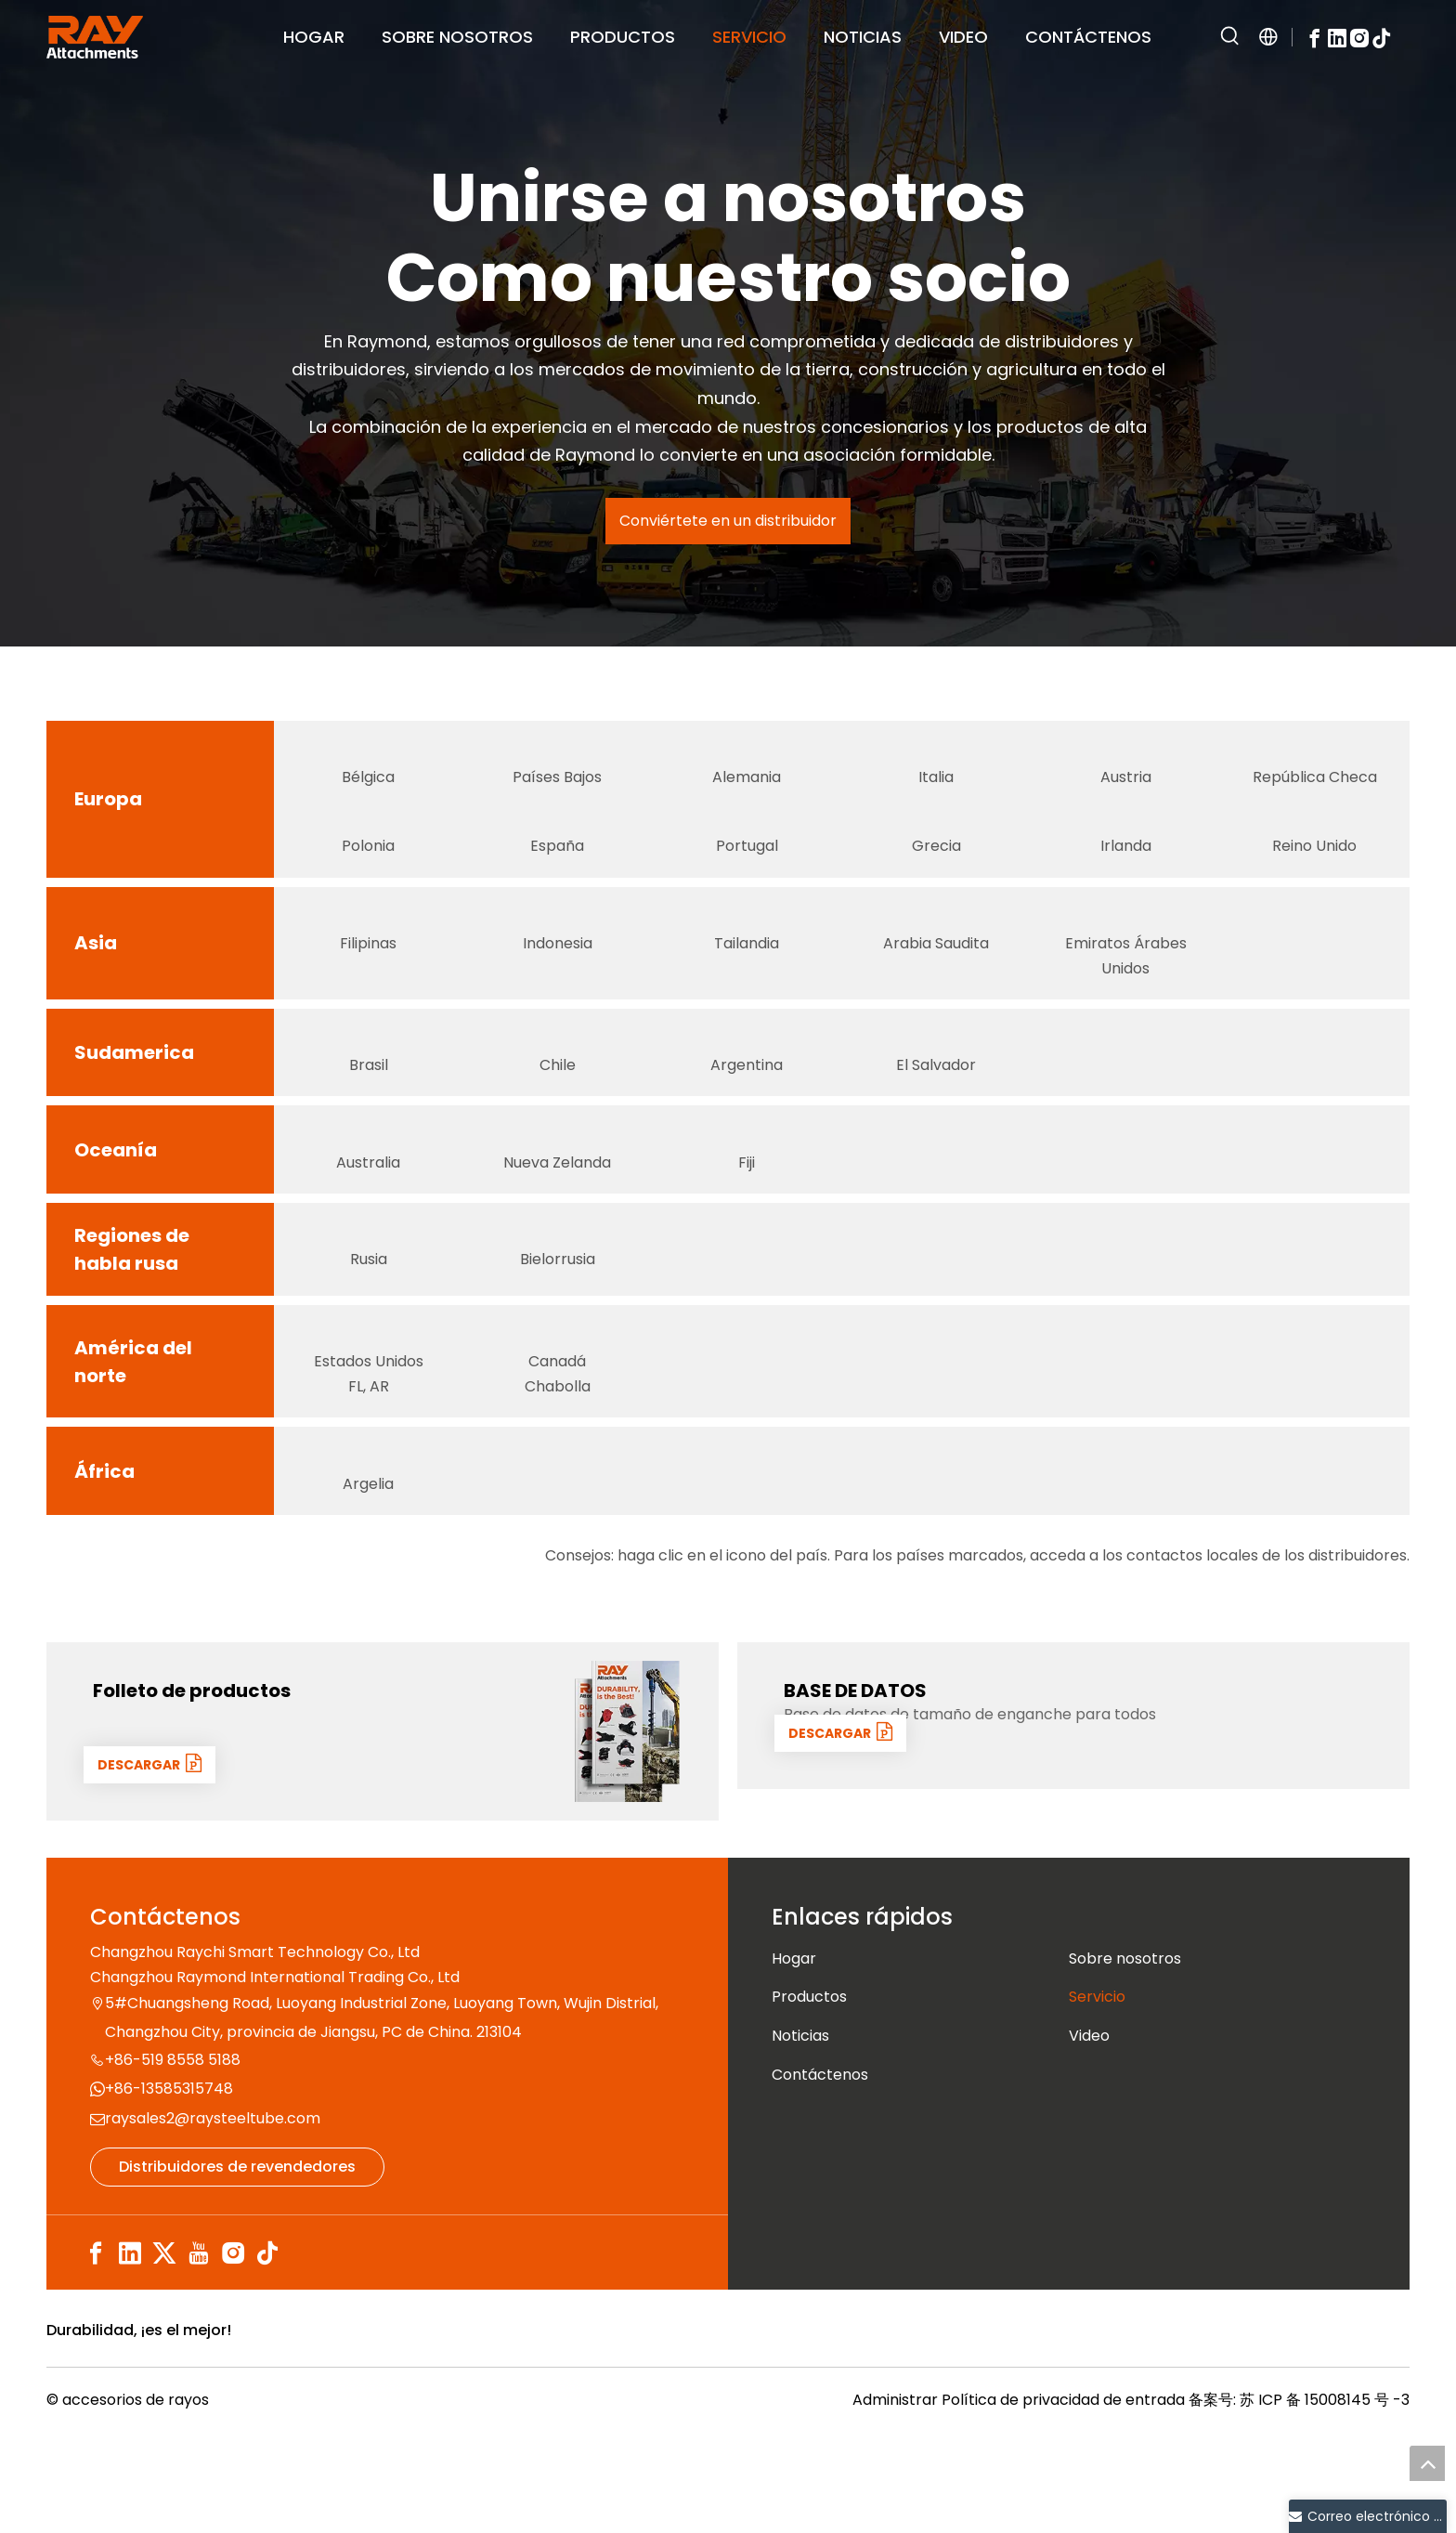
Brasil (368, 1113)
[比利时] (368, 758)
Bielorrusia (557, 1330)
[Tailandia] (746, 947)
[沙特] (936, 947)
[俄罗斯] (368, 1299)
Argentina (746, 1113)
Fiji (746, 1222)
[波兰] (368, 838)
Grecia (936, 870)
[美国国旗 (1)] (368, 1408)
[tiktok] (1382, 36)
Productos (809, 2086)
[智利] (557, 1082)
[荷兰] (557, 758)
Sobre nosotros (1125, 2048)
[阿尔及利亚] (368, 1541)
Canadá (558, 1453)
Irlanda (1125, 870)
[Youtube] (199, 2343)
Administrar (897, 2502)
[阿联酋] (1125, 947)
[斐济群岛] (746, 1190)
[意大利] (936, 758)
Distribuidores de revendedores (237, 2256)
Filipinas (368, 978)
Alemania (746, 789)
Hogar (794, 2048)
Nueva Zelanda (557, 1222)
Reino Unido (1314, 870)
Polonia (368, 870)
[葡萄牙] (746, 838)
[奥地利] (1125, 758)
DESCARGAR (156, 1854)
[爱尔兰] (1125, 838)
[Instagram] (1359, 36)
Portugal (747, 870)
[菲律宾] (368, 947)
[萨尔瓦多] (936, 1082)
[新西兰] (557, 1190)
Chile (558, 1113)
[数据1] (1318, 1821)
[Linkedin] (1337, 36)
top (1427, 2463)
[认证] (1215, 2427)
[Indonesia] (557, 947)
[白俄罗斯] (557, 1299)
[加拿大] (557, 1408)
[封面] (627, 1821)
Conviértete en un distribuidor (728, 520)
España (557, 870)
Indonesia (557, 978)
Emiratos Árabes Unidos (1126, 991)
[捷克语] (1314, 758)
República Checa (1315, 789)
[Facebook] (1315, 36)
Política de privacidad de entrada (1063, 2502)
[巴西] (368, 1082)
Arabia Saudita (936, 978)
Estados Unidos (368, 1453)
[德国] (746, 758)
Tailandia (746, 978)
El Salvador (936, 1113)
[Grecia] (936, 838)
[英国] (1314, 838)
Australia (368, 1222)
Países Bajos (557, 789)
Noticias (800, 2125)
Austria (1125, 789)
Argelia (368, 1573)
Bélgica (368, 789)
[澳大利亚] (368, 1190)
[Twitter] (164, 2343)
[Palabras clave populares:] (1230, 37)
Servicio (1097, 2086)
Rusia (368, 1330)
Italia (936, 789)
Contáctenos (820, 2163)
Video (1089, 2125)
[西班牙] (557, 838)
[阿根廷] (746, 1082)
